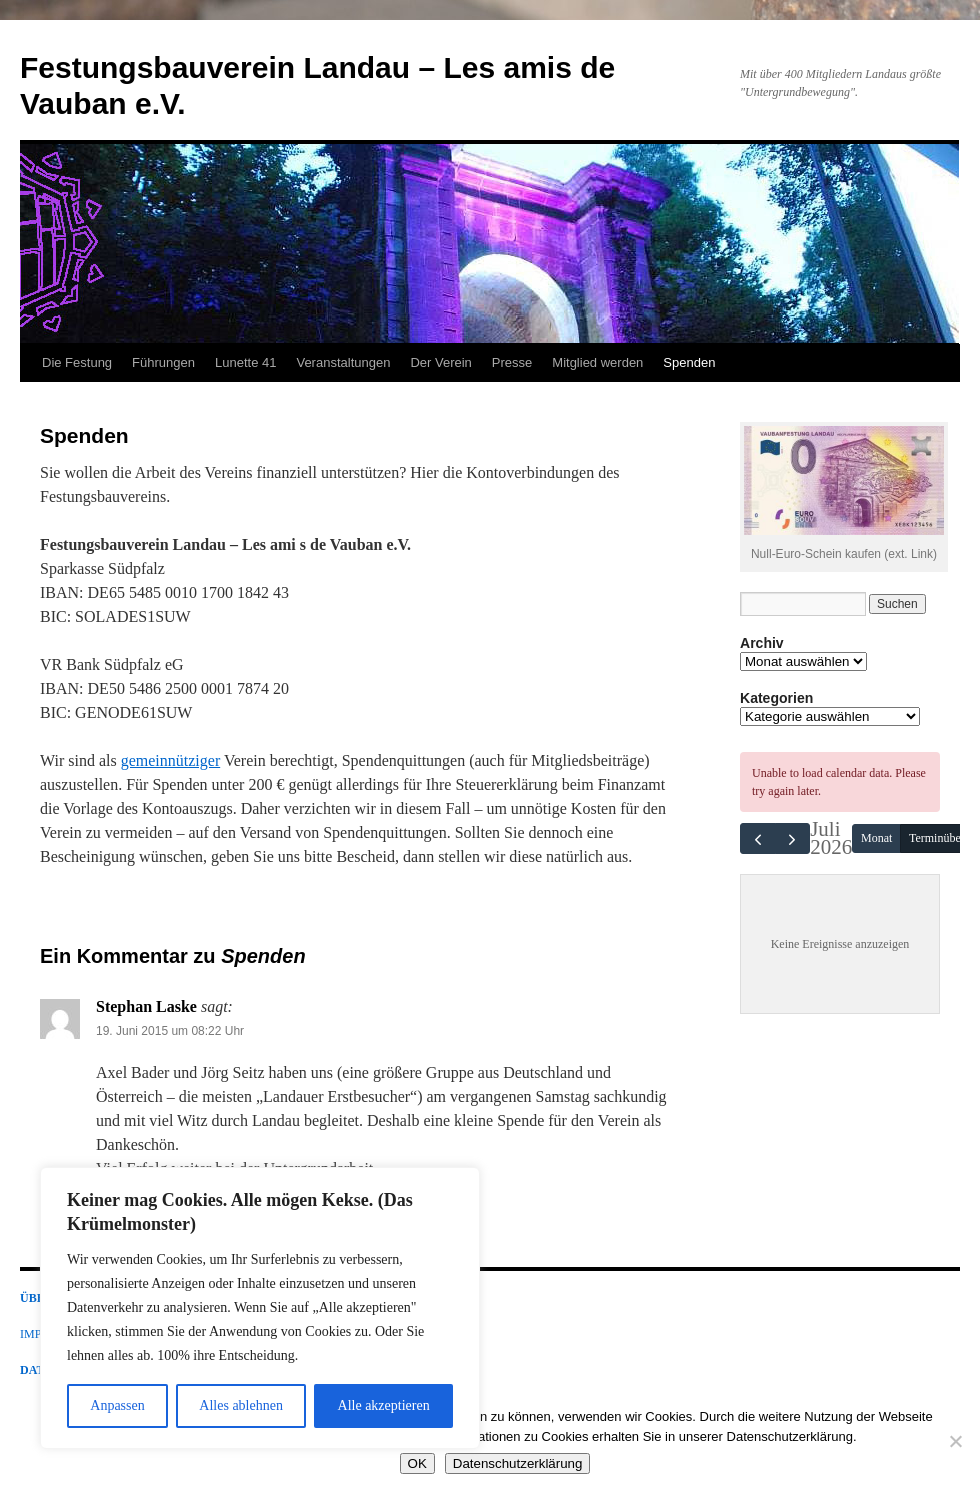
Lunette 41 (245, 362)
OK (417, 1463)
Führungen (163, 362)
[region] (260, 1308)
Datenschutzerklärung (518, 1463)
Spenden (689, 362)
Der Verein (440, 362)
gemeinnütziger (171, 760)
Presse (512, 362)
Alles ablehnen (241, 1405)
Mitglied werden (597, 362)
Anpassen (117, 1405)
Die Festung (77, 362)
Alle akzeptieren (384, 1405)
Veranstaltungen (343, 362)
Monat (876, 838)
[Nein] (955, 1441)
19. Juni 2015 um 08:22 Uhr (170, 1031)
